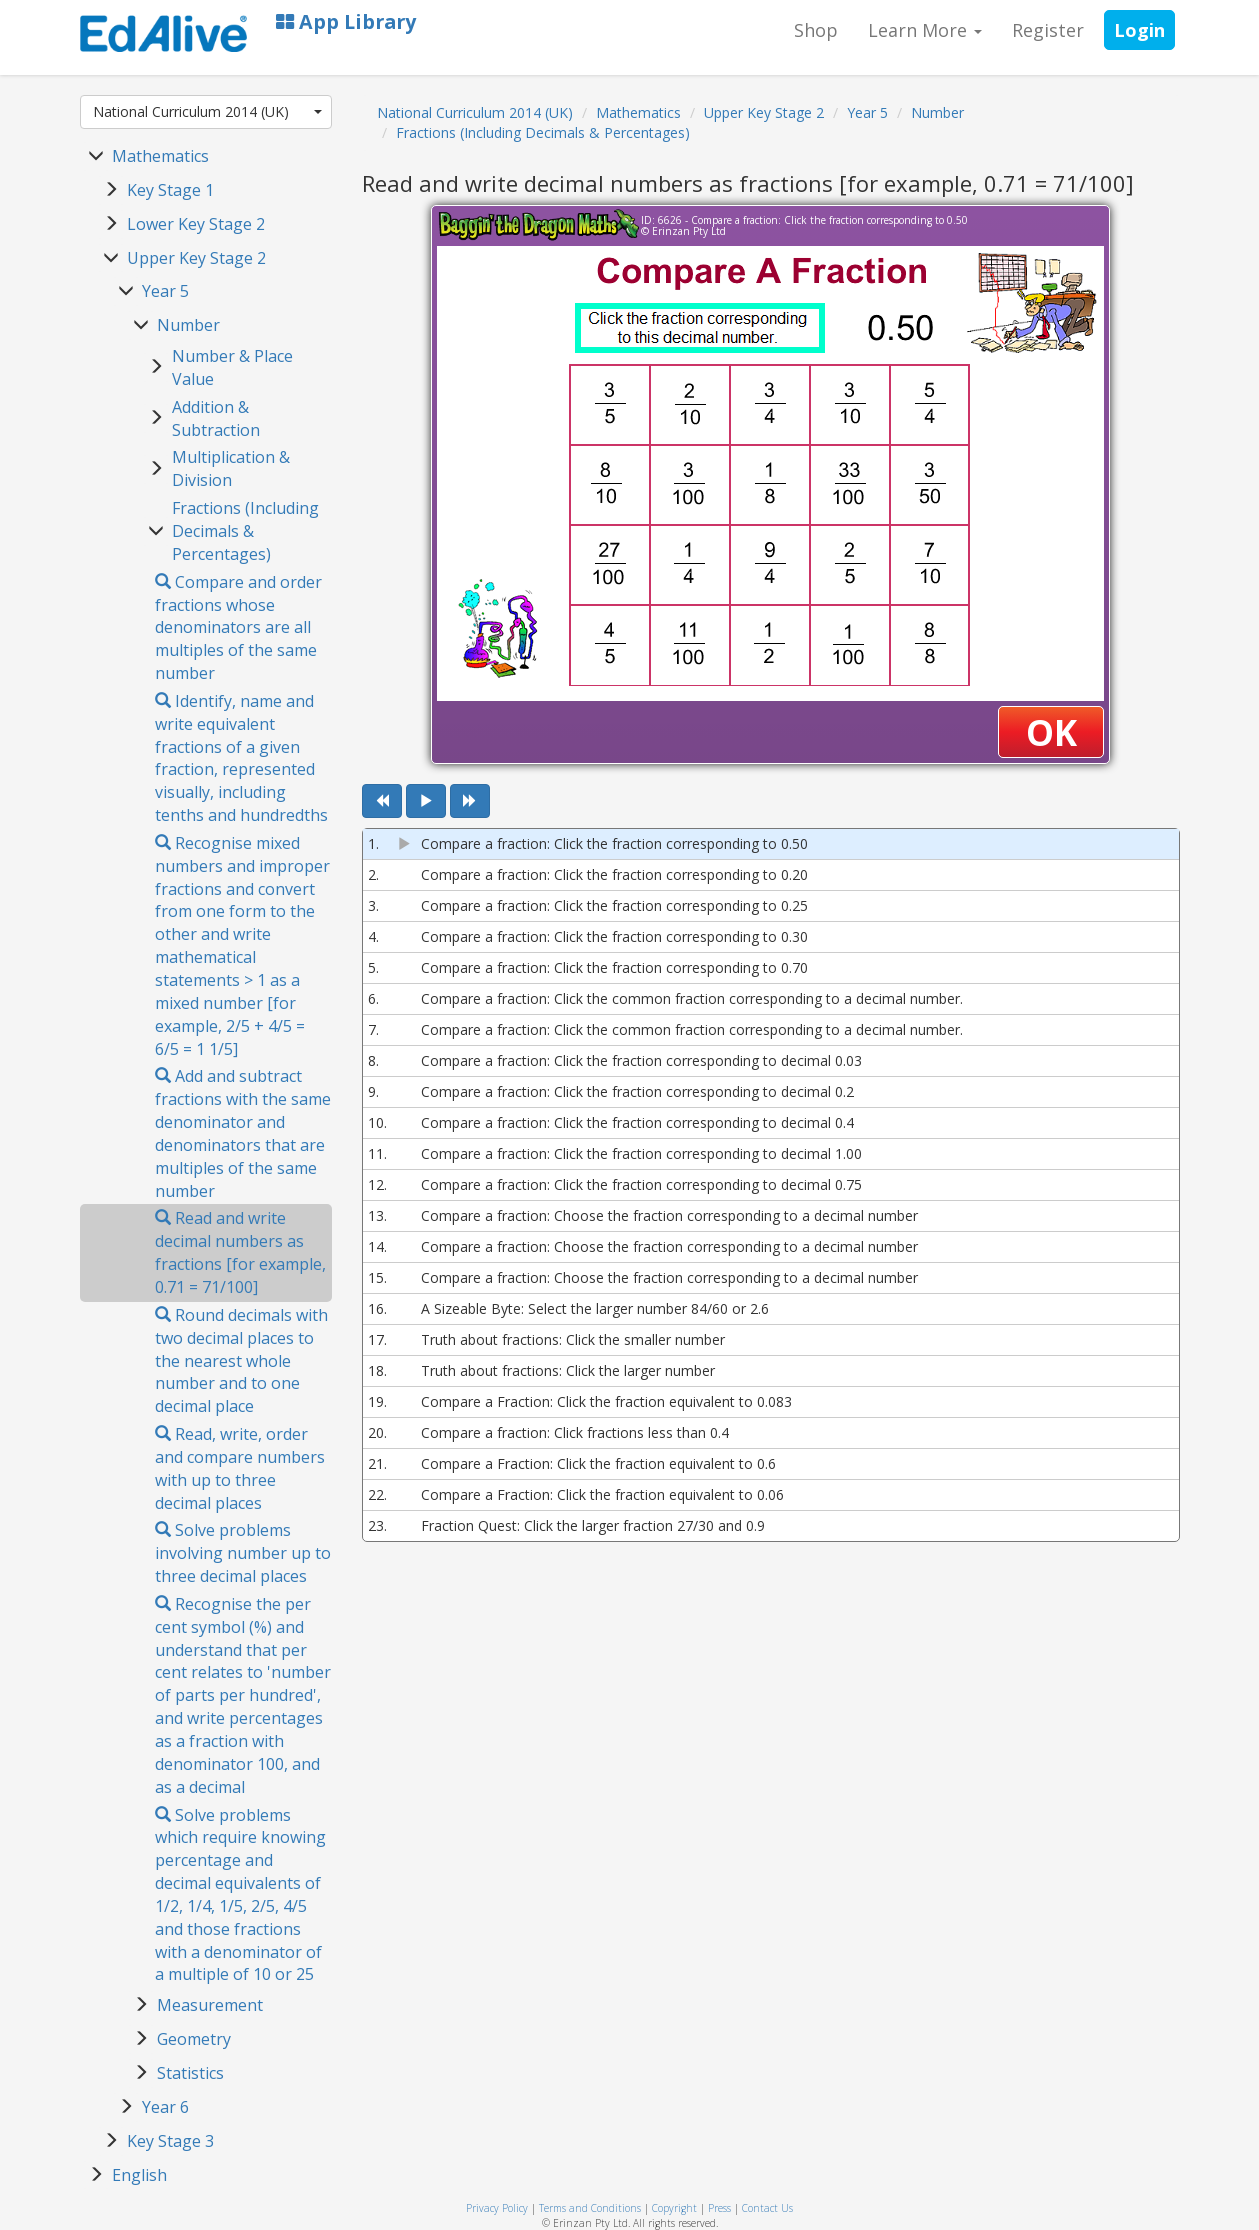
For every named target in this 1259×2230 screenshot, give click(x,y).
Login (1139, 30)
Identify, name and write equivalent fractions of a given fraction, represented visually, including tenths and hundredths (241, 758)
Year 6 (165, 2107)
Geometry (194, 2039)
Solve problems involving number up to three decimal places (243, 1553)
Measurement (210, 2005)
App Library (346, 21)
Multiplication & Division (231, 468)
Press (719, 2208)
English (139, 2175)
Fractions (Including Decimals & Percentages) (245, 531)
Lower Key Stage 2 (196, 224)
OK (1051, 732)
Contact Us (767, 2208)
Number (188, 325)
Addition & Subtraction (216, 418)
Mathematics (160, 156)
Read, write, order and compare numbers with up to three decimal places (240, 1468)
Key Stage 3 (170, 2141)
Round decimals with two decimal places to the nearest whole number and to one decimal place (241, 1360)
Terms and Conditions (590, 2208)
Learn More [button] (925, 30)
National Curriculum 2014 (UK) (208, 111)
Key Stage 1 (170, 190)
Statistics (190, 2073)
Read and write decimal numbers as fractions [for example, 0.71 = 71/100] (240, 1252)
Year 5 (165, 291)
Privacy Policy (497, 2208)
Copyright (674, 2208)
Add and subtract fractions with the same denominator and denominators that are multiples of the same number (243, 1133)
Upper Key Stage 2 (196, 258)
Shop (816, 30)
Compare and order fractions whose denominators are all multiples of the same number (238, 627)
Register (1048, 30)
